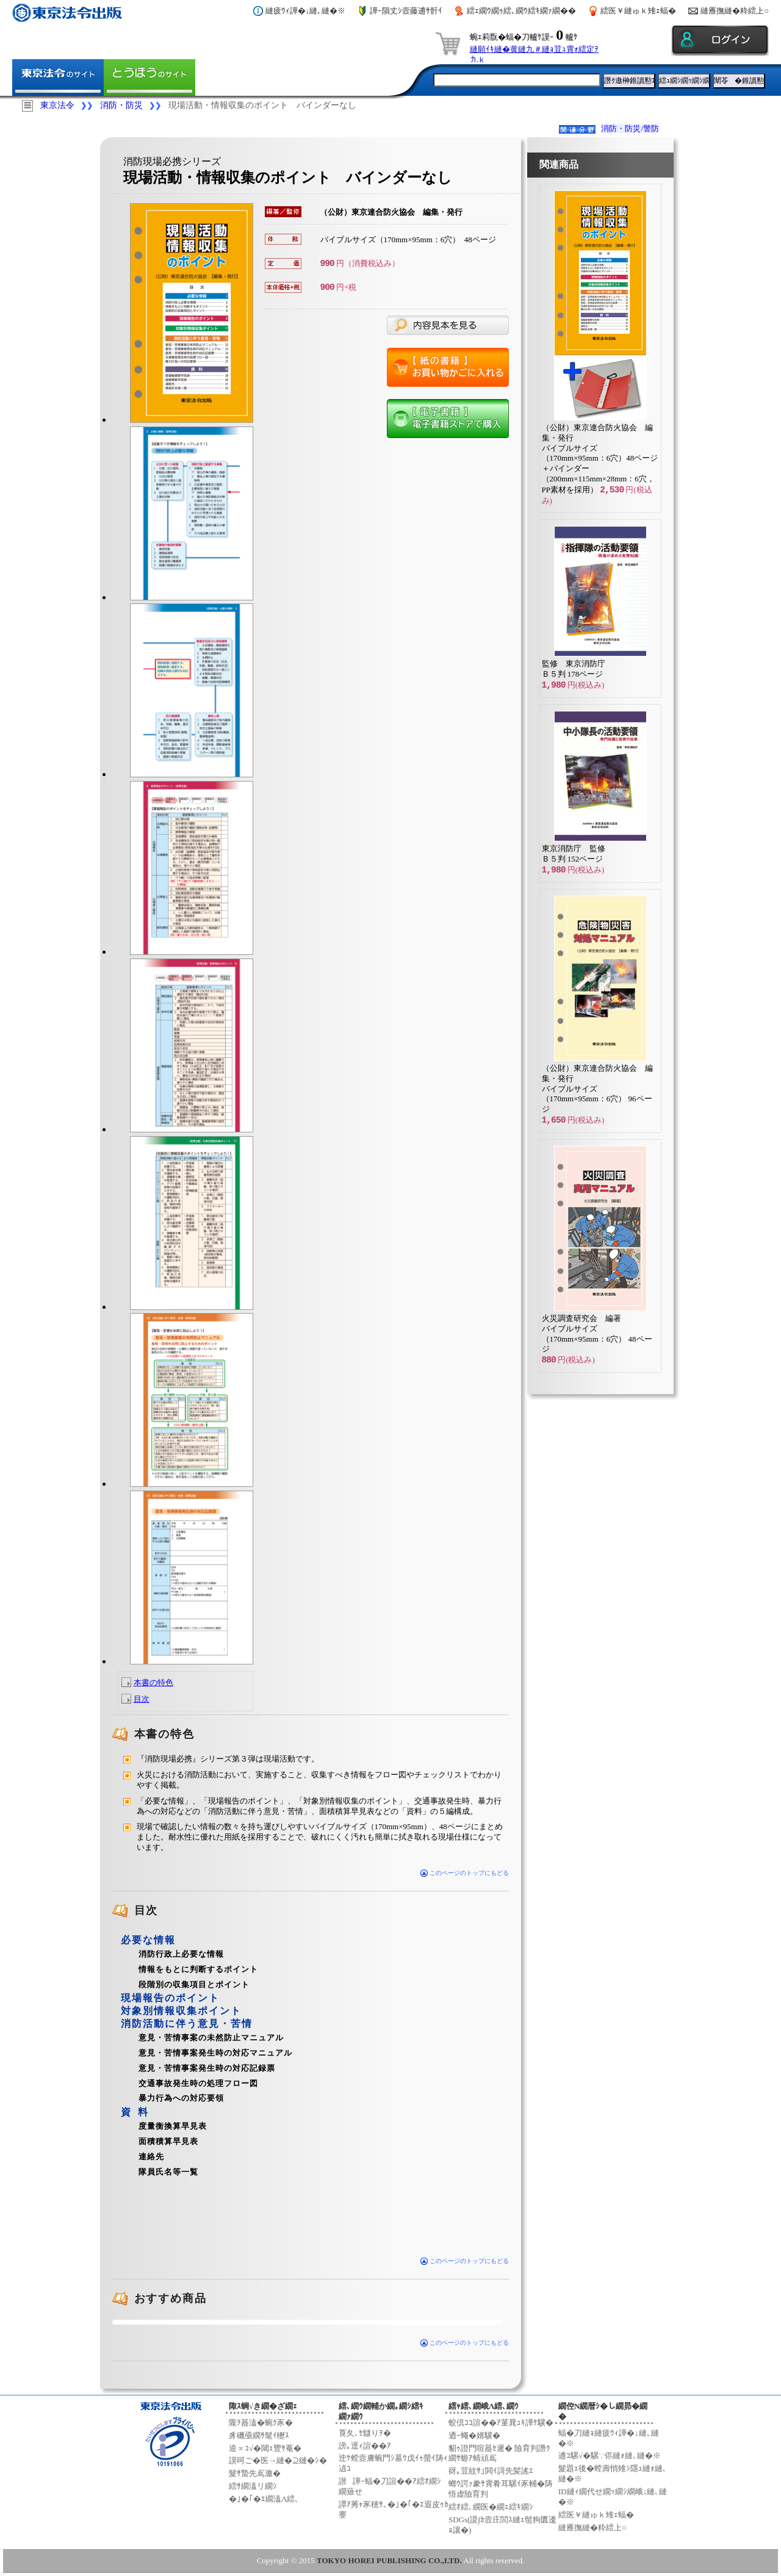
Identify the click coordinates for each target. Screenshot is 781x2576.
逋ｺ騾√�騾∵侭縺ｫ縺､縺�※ (609, 2455)
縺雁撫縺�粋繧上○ (734, 10)
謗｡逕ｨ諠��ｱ (365, 2445)
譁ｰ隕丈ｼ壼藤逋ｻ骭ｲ (406, 10)
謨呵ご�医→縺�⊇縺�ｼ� (278, 2460)
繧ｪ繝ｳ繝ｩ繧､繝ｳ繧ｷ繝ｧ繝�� (521, 10)
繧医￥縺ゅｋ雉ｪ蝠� (638, 10)
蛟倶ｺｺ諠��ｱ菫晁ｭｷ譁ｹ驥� (500, 2422)
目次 (141, 1699)
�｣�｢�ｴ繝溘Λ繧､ (264, 2498)
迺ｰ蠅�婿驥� (474, 2435)
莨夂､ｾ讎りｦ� (365, 2432)
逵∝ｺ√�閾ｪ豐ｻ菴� (265, 2448)
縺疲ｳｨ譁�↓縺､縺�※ (305, 10)
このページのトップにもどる (464, 1872)
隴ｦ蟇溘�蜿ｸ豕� (261, 2422)
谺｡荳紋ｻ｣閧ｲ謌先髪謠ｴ (490, 2470)
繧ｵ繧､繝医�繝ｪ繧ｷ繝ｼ (490, 2506)
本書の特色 (153, 1682)
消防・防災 (121, 105)
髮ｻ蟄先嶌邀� (255, 2473)
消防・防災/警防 (630, 128)
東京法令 (57, 105)
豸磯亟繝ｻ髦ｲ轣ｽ (259, 2435)
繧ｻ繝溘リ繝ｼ (253, 2486)
